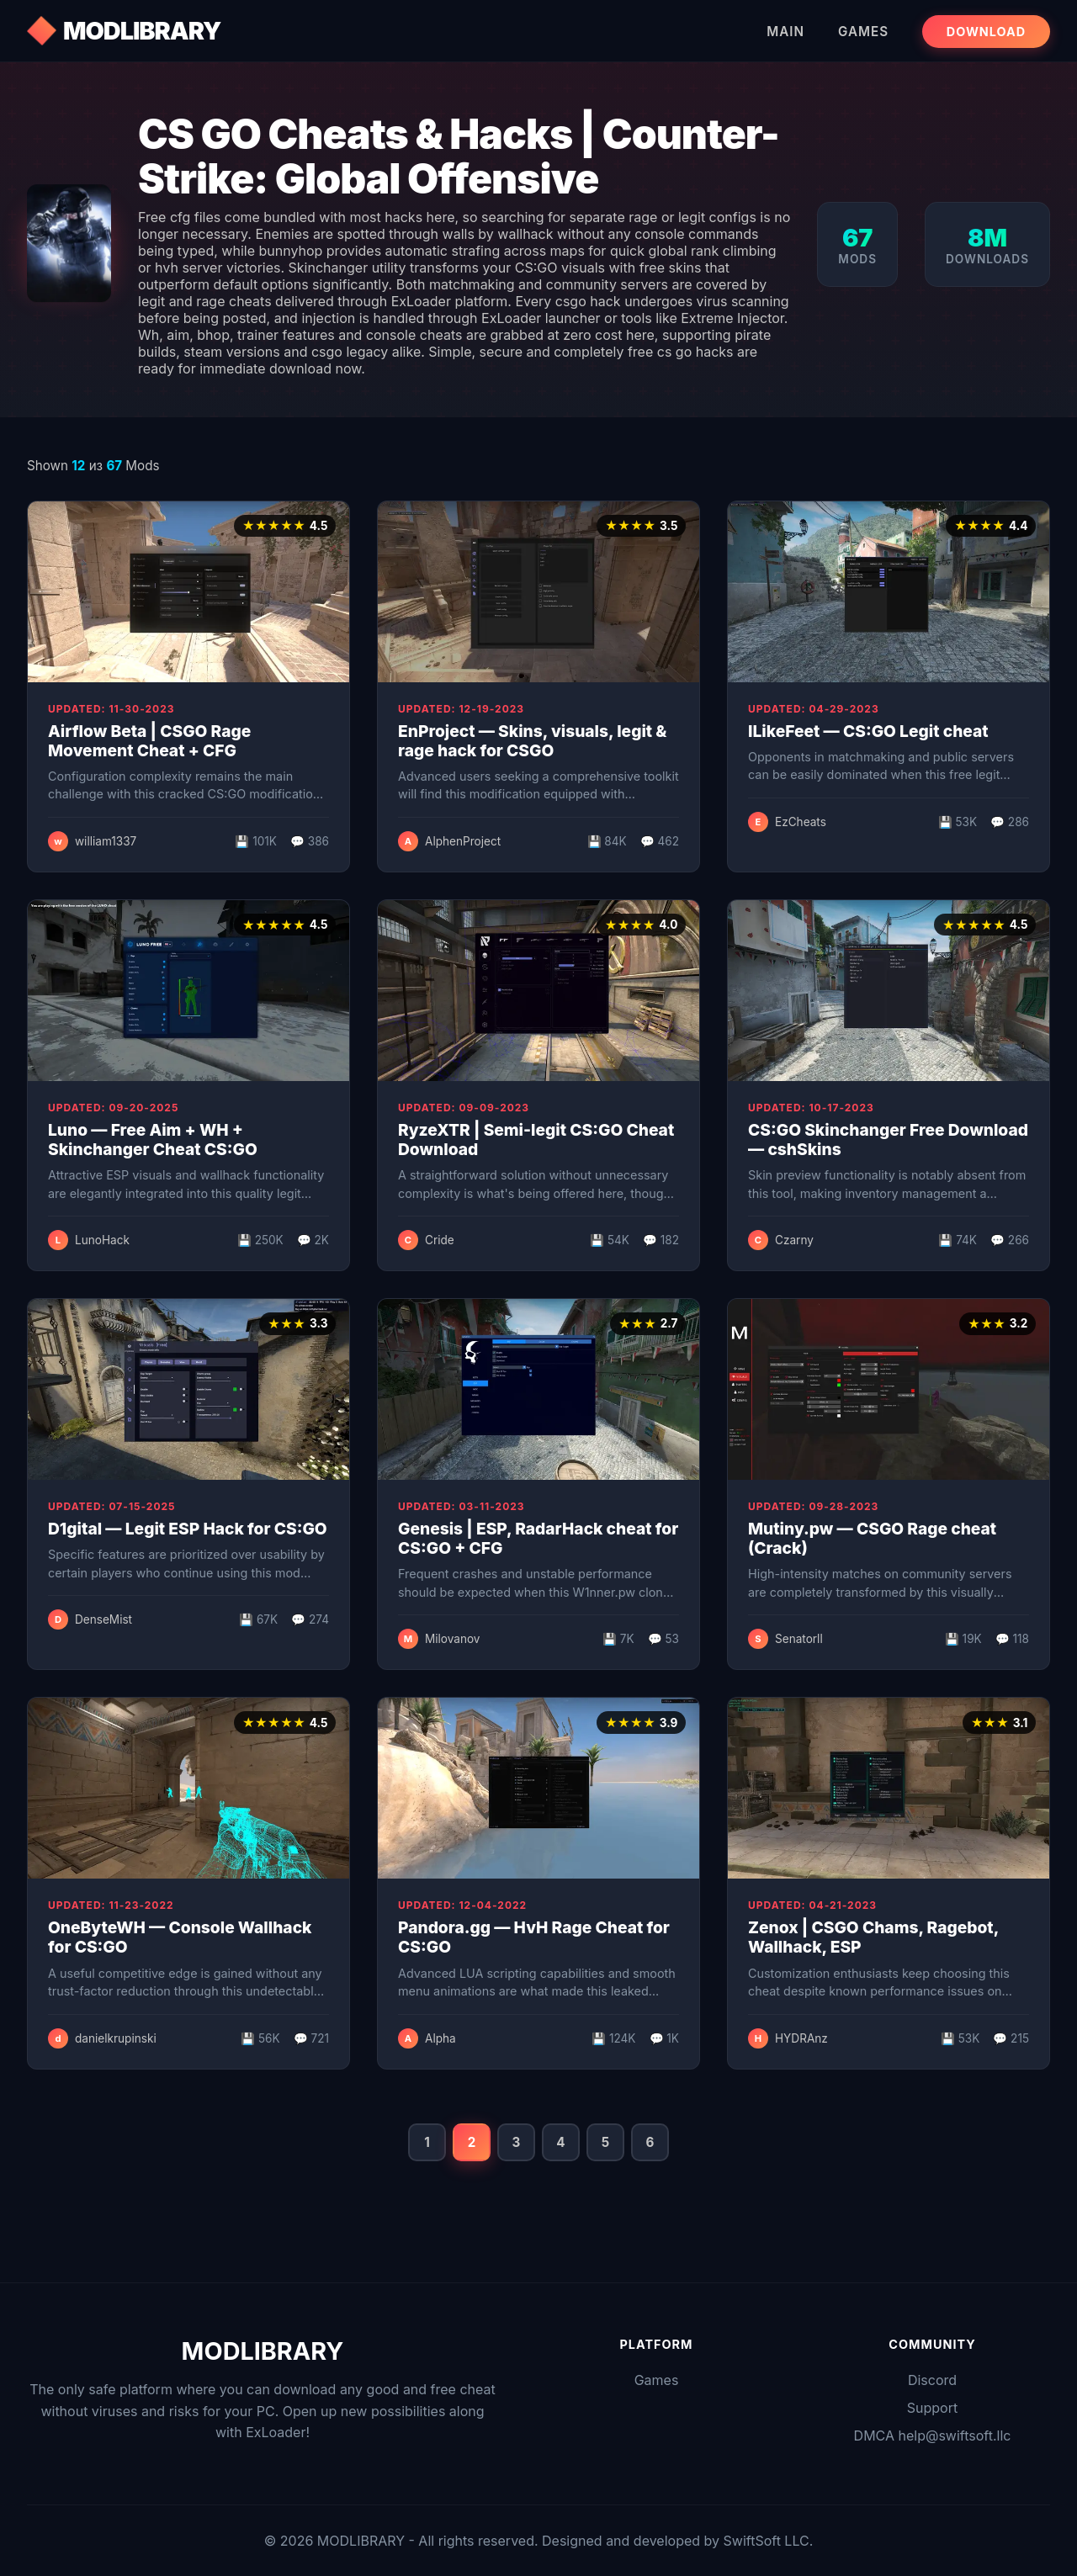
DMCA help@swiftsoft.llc (932, 2435)
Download (986, 31)
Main (785, 32)
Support (932, 2407)
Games (863, 32)
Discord (932, 2380)
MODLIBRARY (141, 30)
